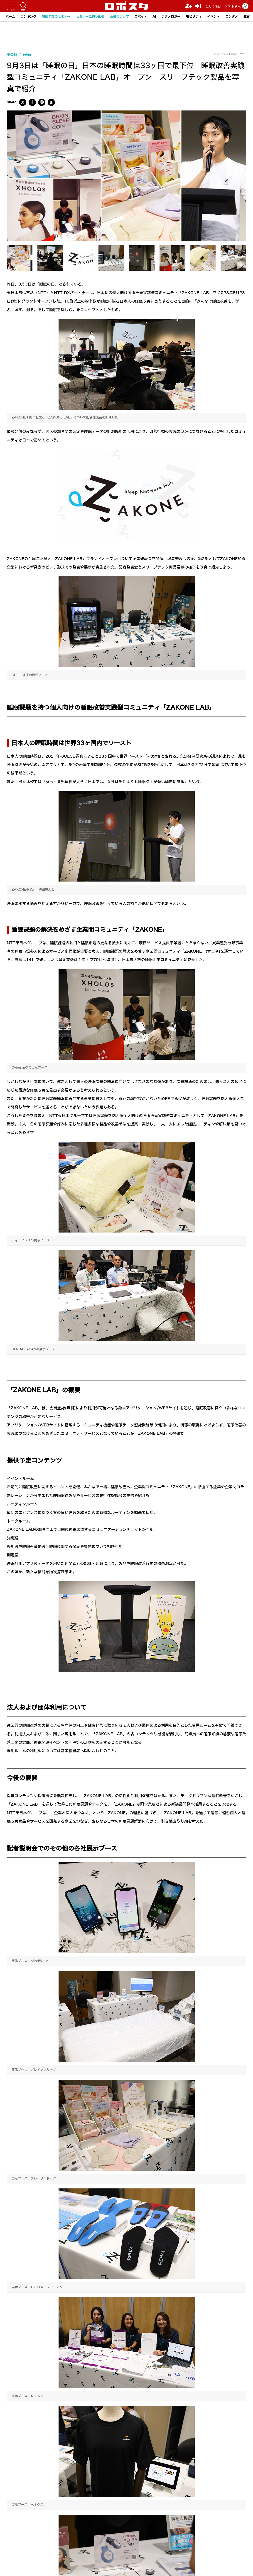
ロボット (140, 16)
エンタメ (231, 16)
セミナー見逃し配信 (90, 16)
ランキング (28, 16)
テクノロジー (170, 16)
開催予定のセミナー (56, 16)
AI (154, 16)
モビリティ (194, 16)
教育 (246, 16)
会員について (119, 16)
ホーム (10, 16)
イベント (213, 16)
